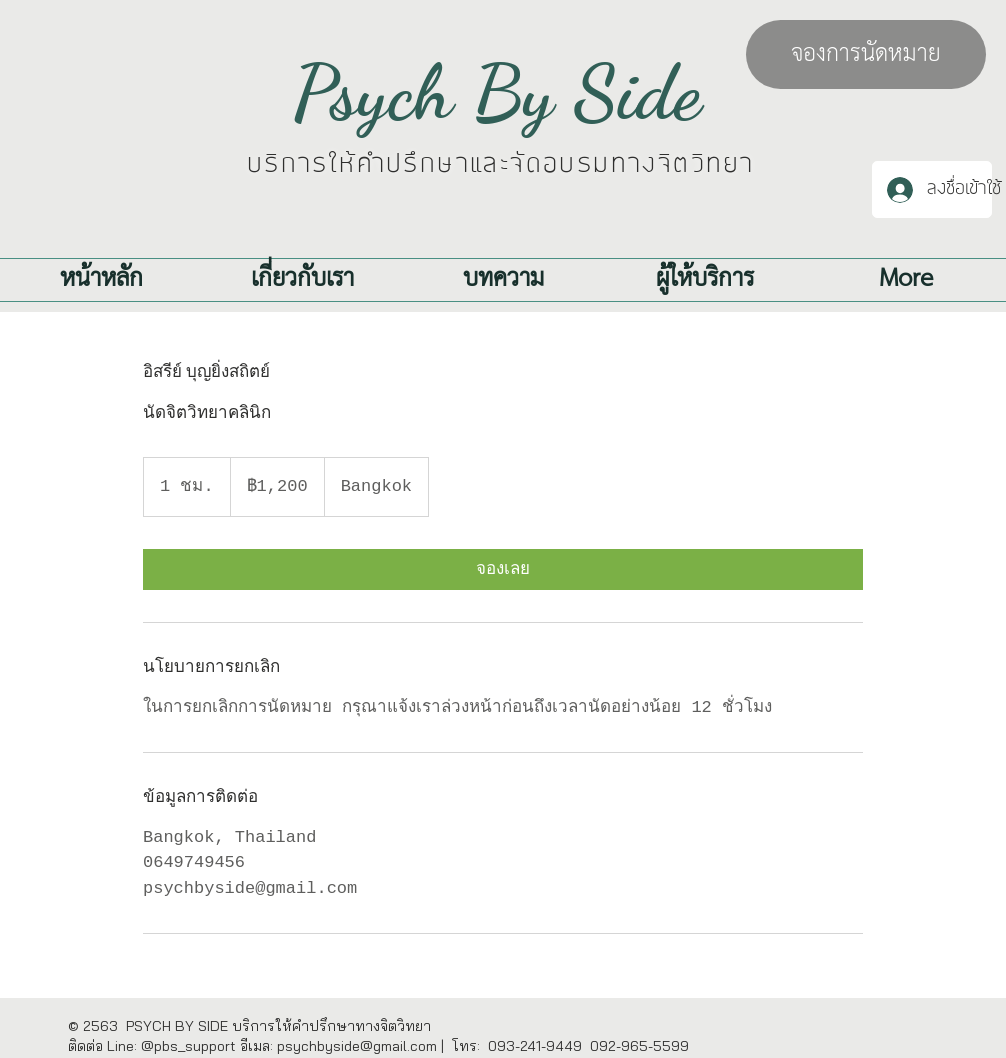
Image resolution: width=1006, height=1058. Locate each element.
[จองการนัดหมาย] (866, 54)
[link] (503, 569)
